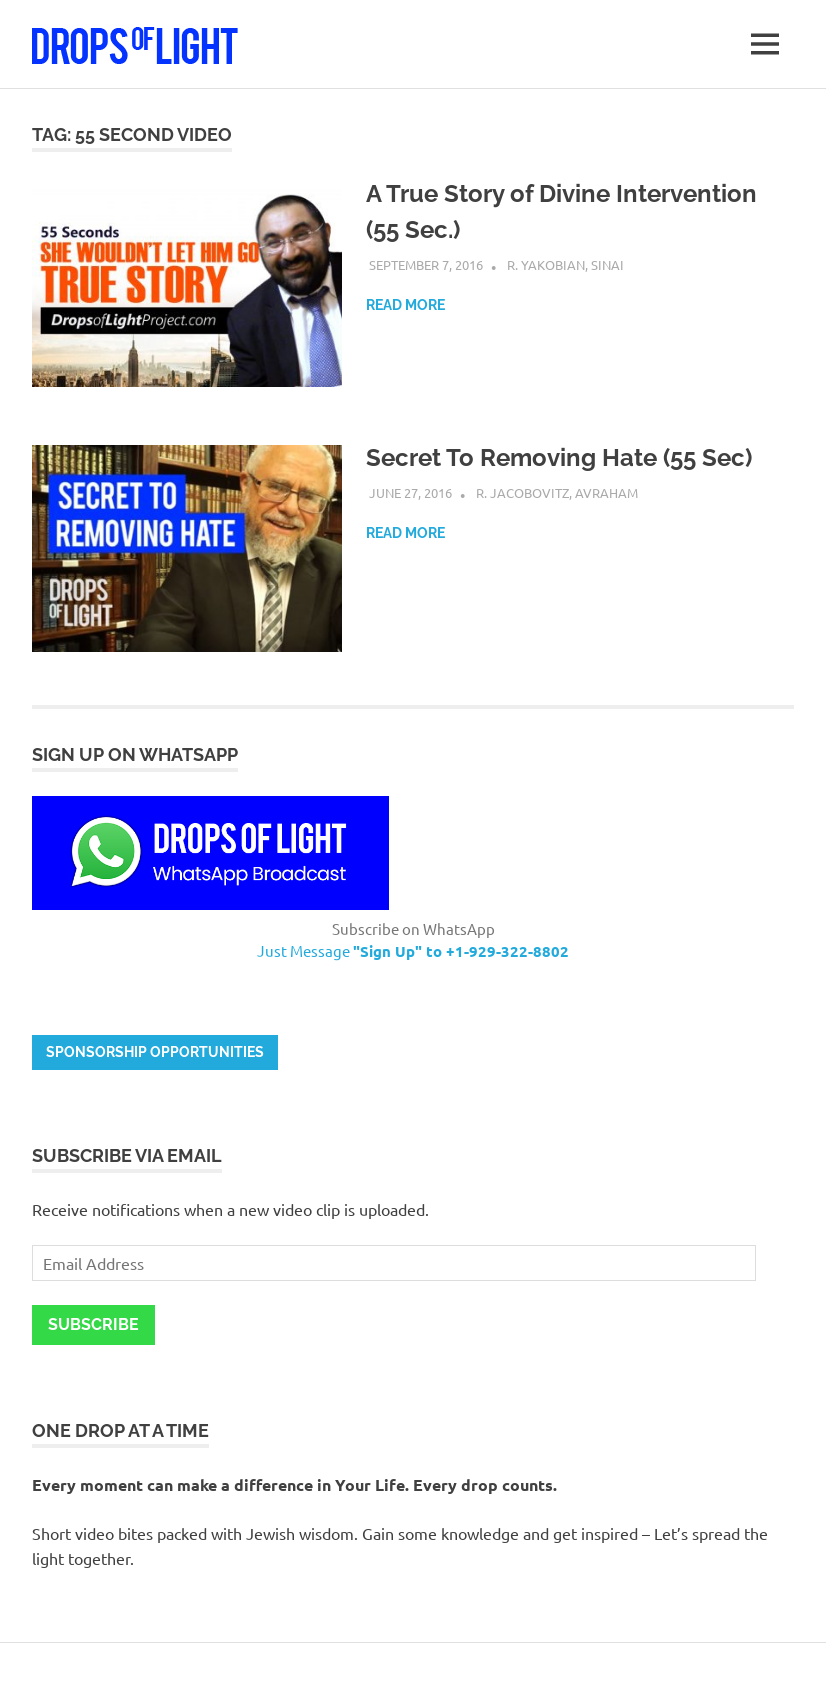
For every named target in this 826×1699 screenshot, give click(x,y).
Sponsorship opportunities (155, 1052)
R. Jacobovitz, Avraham (557, 492)
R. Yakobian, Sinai (565, 264)
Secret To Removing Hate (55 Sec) (559, 457)
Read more (405, 305)
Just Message (413, 950)
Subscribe (93, 1324)
